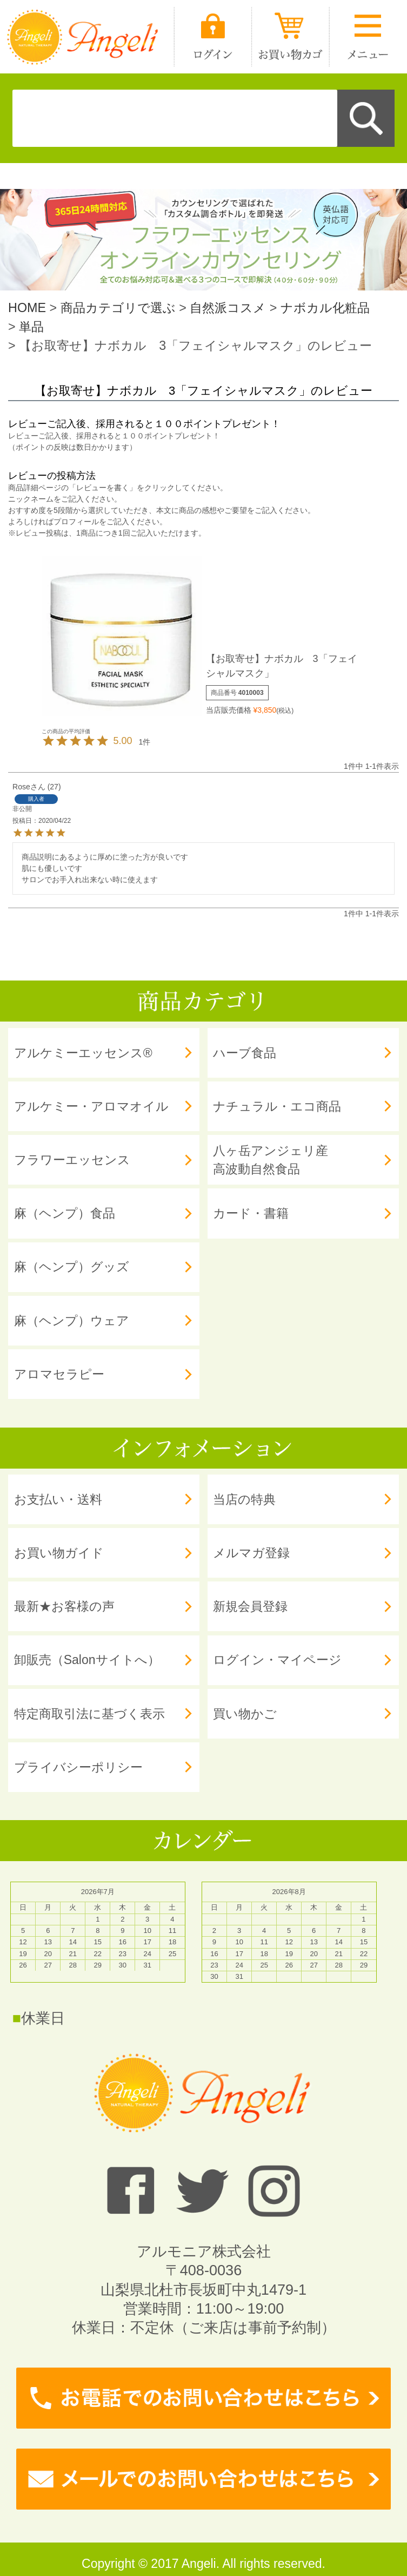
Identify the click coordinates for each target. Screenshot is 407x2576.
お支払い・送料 (58, 1499)
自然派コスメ (228, 308)
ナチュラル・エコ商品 (277, 1106)
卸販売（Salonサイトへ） (87, 1660)
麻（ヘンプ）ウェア (71, 1321)
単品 (31, 327)
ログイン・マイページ (277, 1660)
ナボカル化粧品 (325, 308)
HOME (27, 308)
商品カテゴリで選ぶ (118, 308)
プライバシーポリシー (78, 1767)
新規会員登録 (250, 1606)
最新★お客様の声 (64, 1606)
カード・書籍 (251, 1213)
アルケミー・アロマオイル (91, 1106)
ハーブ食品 (244, 1053)
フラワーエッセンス (72, 1160)
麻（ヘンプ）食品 (64, 1213)
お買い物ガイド (59, 1553)
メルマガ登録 (251, 1553)
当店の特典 (244, 1499)
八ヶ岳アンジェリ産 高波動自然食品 (270, 1160)
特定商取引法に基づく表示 (89, 1714)
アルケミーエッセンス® (83, 1053)
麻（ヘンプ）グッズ (71, 1267)
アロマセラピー (59, 1374)
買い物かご (245, 1714)
